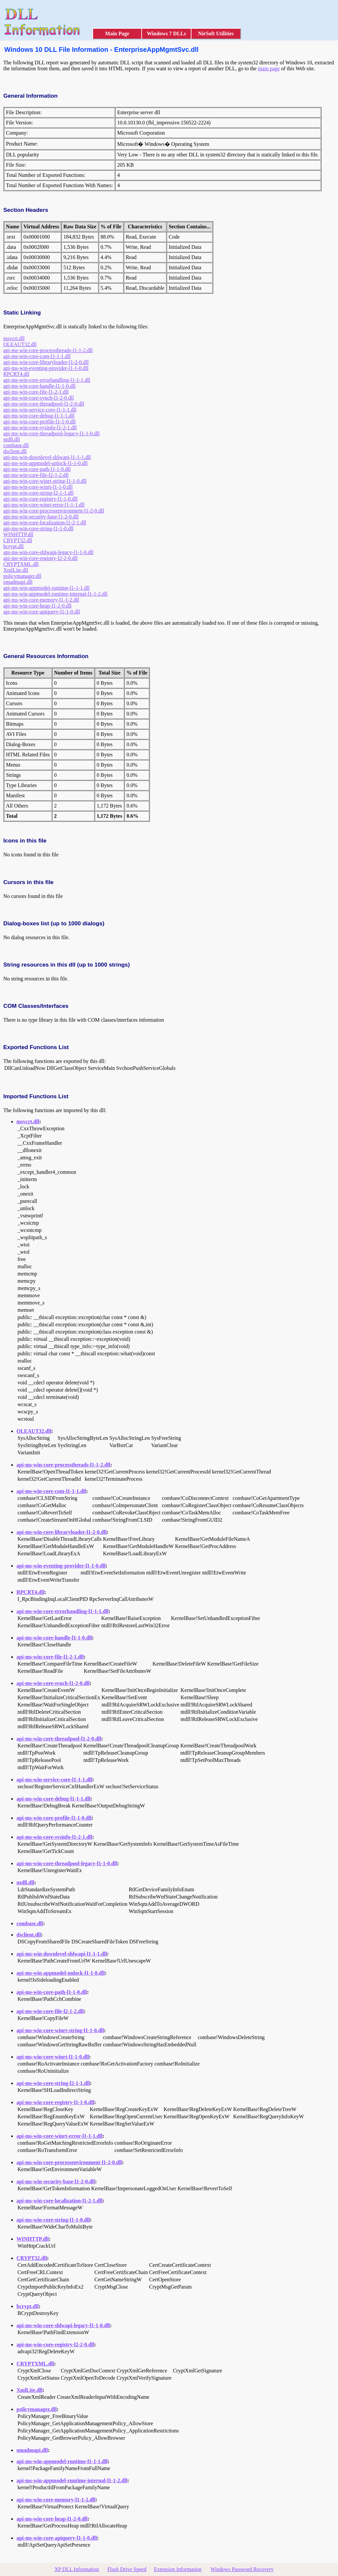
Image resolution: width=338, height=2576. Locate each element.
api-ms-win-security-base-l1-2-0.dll (41, 516)
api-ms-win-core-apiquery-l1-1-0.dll (41, 611)
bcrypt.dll (13, 546)
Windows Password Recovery (241, 2569)
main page (269, 68)
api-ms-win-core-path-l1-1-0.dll (37, 469)
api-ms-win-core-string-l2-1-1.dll (38, 493)
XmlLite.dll (15, 570)
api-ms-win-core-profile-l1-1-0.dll (39, 421)
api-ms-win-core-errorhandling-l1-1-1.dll (46, 380)
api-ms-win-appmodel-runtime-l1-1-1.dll (46, 588)
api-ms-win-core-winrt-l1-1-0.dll (38, 487)
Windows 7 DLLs (166, 33)
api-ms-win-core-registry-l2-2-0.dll (40, 558)
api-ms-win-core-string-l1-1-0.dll (38, 528)
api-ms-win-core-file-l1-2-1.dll (36, 392)
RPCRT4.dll (16, 374)
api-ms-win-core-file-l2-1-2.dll (36, 475)
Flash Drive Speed (126, 2569)
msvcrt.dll (13, 338)
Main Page (117, 33)
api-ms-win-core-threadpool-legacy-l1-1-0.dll (51, 433)
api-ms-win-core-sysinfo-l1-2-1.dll (40, 427)
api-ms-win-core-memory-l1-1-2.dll (41, 600)
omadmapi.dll (17, 582)
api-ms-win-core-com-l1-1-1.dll (37, 356)
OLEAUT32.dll (20, 344)
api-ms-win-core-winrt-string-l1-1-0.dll (44, 481)
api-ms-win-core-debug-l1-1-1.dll (38, 415)
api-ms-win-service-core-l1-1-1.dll (40, 410)
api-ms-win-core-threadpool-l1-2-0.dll (43, 404)
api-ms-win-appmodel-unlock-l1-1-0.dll (45, 463)
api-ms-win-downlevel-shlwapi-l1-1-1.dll (47, 457)
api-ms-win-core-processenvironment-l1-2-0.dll (53, 510)
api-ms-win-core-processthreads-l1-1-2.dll (48, 350)
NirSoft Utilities (216, 33)
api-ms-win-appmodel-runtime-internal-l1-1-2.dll (55, 594)
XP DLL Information (76, 2569)
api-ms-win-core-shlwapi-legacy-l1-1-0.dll (48, 552)
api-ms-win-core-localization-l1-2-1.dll (44, 522)
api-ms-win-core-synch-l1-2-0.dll (38, 398)
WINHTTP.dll (18, 534)
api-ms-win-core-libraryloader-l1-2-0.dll (46, 362)
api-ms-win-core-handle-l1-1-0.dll (39, 386)
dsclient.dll (15, 451)
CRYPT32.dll (17, 540)
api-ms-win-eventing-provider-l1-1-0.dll (45, 368)
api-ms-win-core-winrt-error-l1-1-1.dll (43, 505)
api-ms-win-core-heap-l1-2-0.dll (37, 606)
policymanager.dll (22, 576)
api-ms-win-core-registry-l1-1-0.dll (40, 499)
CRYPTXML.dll (21, 564)
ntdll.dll (11, 439)
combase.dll (16, 445)
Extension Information (177, 2569)
